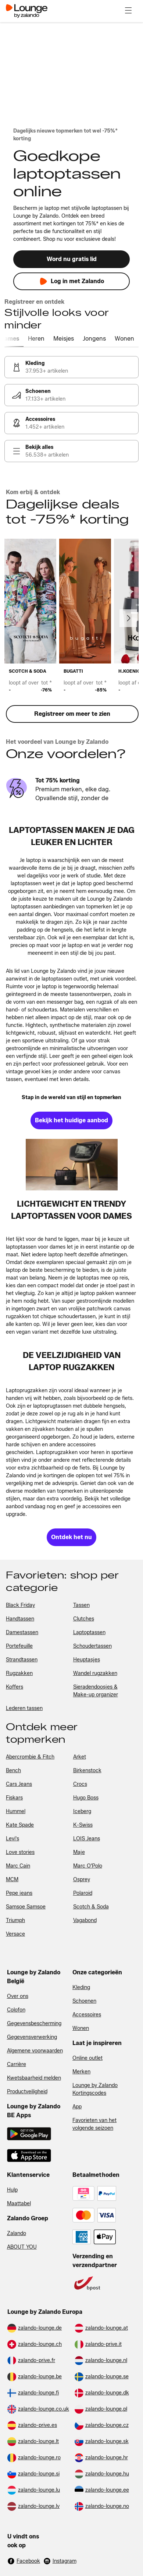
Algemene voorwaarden (35, 2051)
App (77, 2107)
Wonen (80, 2028)
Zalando (16, 2233)
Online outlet (87, 2058)
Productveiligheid (27, 2091)
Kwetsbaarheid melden (34, 2078)
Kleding (81, 1987)
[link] (71, 367)
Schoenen (84, 2001)
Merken (81, 2072)
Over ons (17, 1996)
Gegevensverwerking (32, 2037)
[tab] (18, 339)
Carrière (16, 2064)
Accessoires (86, 2015)
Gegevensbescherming (34, 2023)
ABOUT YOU (22, 2247)
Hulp (12, 2190)
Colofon (16, 2010)
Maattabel (19, 2203)
